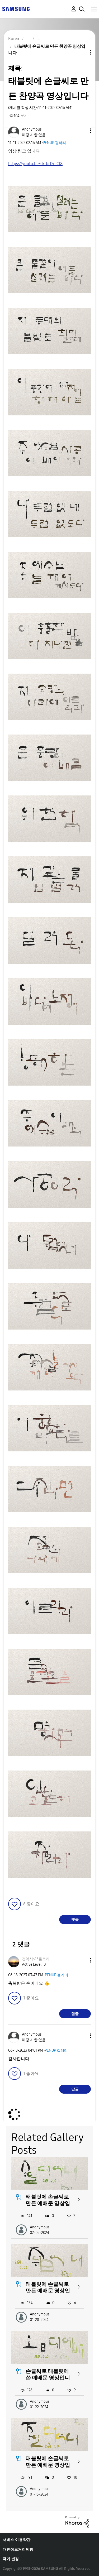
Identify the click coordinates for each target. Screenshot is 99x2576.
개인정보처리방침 (18, 2549)
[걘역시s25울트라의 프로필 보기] (36, 1959)
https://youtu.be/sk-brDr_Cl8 (35, 163)
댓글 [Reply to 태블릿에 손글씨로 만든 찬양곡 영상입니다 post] (75, 1919)
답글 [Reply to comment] (75, 2014)
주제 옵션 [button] (81, 52)
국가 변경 (11, 2559)
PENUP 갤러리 (54, 143)
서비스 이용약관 (17, 2539)
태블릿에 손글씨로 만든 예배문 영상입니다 (48, 2203)
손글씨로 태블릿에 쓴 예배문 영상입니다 (48, 2377)
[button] (81, 131)
